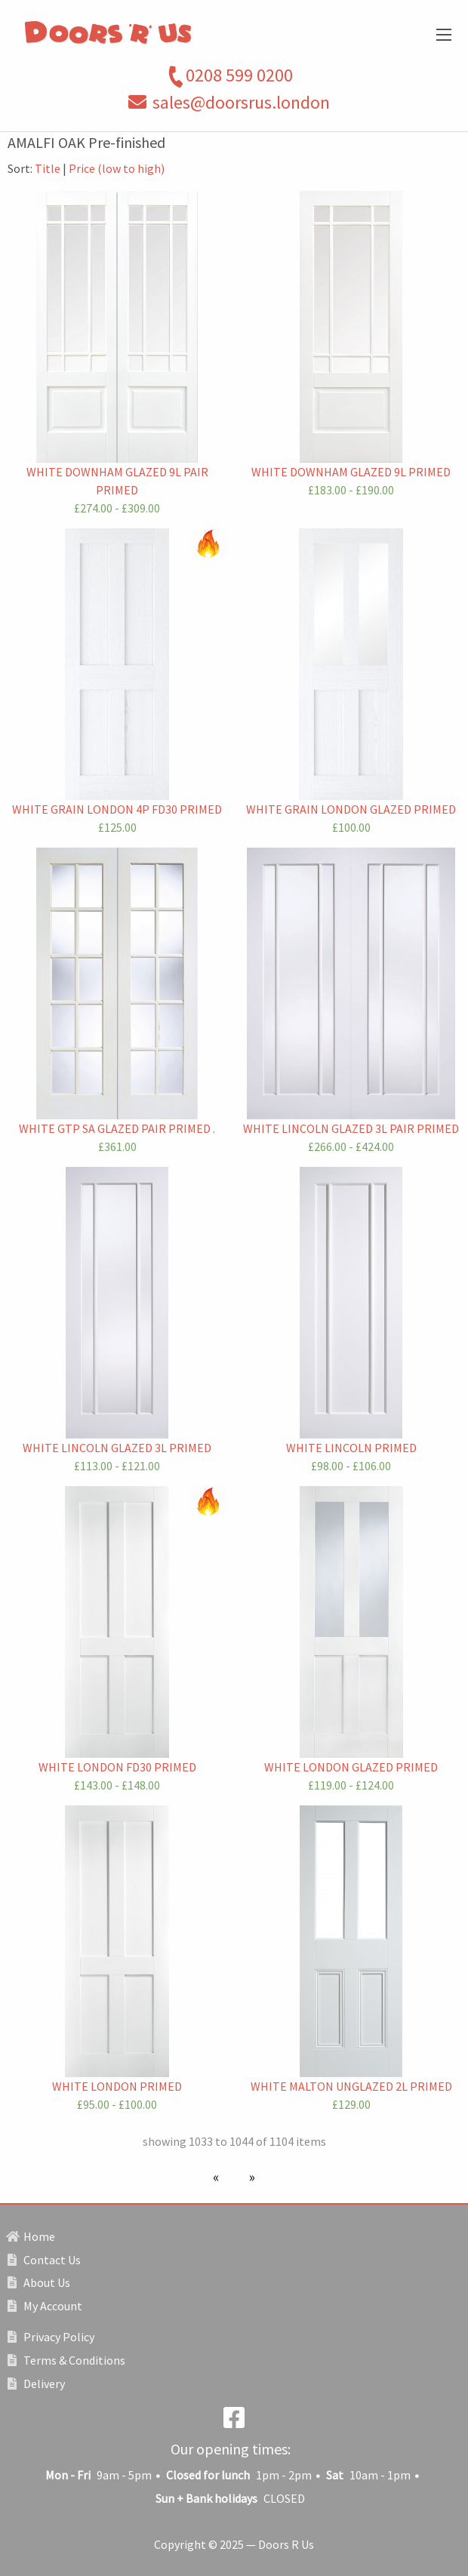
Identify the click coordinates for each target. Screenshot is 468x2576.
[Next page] (249, 2177)
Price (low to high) (117, 168)
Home (31, 2236)
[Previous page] (218, 2177)
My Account (45, 2305)
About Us (39, 2282)
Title (47, 168)
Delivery (36, 2383)
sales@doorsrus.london (241, 102)
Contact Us (44, 2259)
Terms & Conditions (66, 2360)
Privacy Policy (51, 2336)
